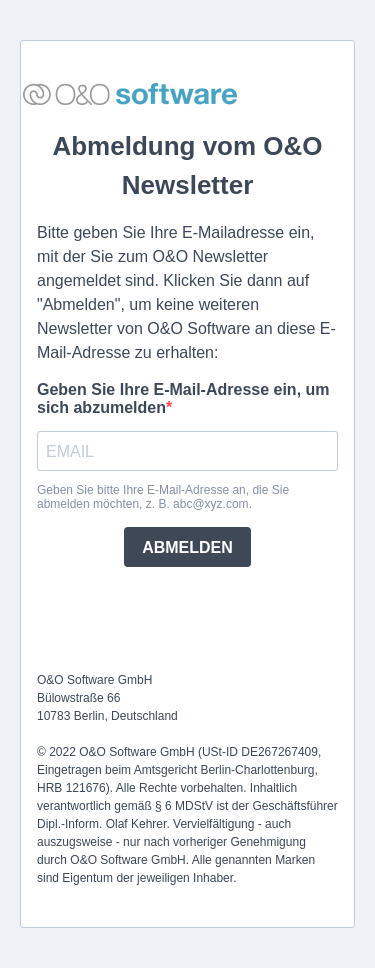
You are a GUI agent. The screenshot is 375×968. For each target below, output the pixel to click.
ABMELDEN (187, 547)
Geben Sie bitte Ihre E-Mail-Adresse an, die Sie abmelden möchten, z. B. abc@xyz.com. (163, 497)
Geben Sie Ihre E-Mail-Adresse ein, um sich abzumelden (183, 398)
